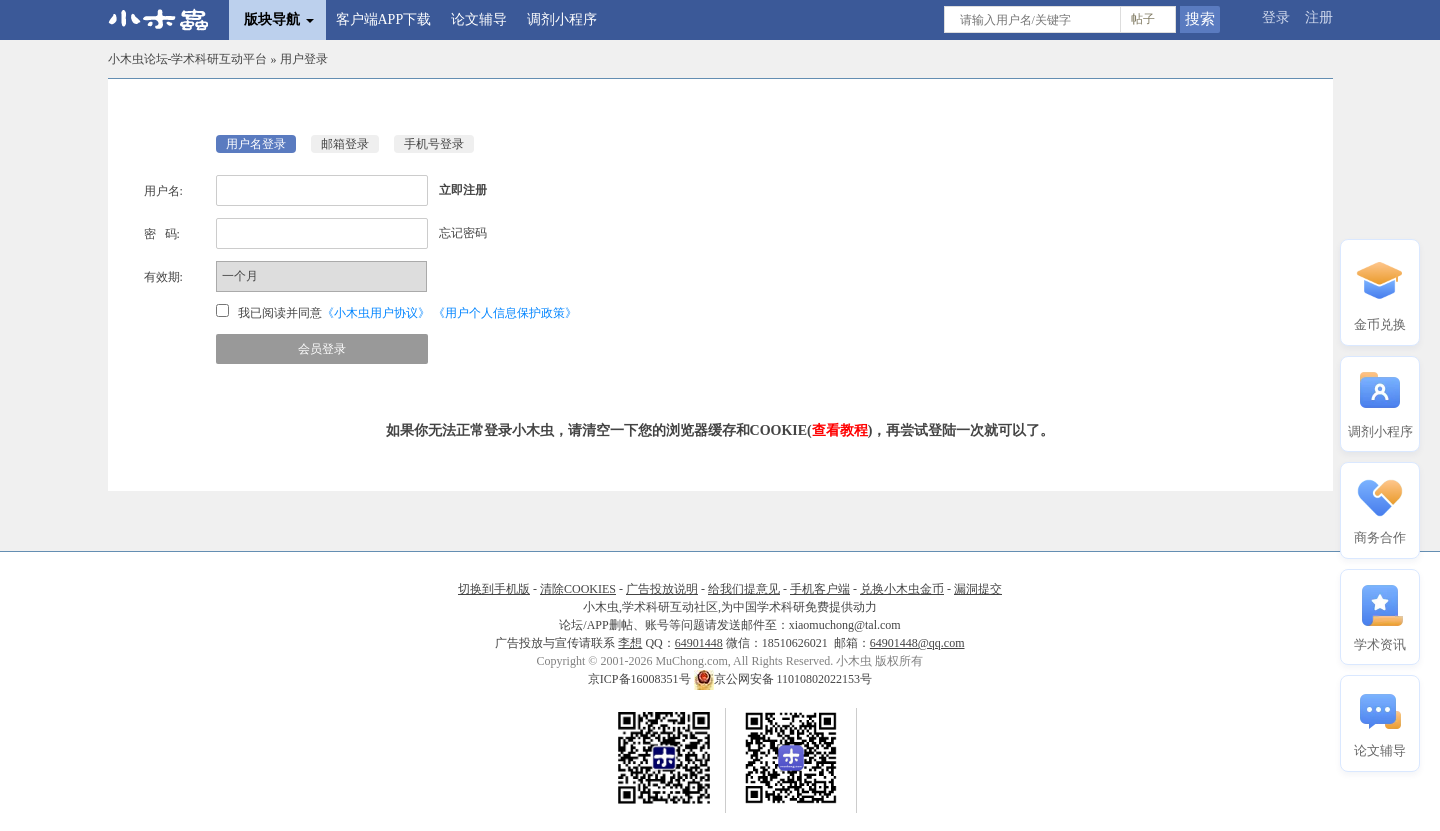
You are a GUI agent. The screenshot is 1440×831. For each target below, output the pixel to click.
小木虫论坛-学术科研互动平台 (188, 59)
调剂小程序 (562, 19)
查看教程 (840, 430)
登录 (1276, 17)
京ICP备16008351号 (641, 679)
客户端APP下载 (384, 19)
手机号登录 (434, 144)
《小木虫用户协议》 (376, 313)
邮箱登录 (345, 144)
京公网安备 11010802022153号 (783, 679)
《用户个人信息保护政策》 (505, 313)
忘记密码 (463, 233)
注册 (1319, 17)
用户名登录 (256, 144)
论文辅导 (479, 19)
